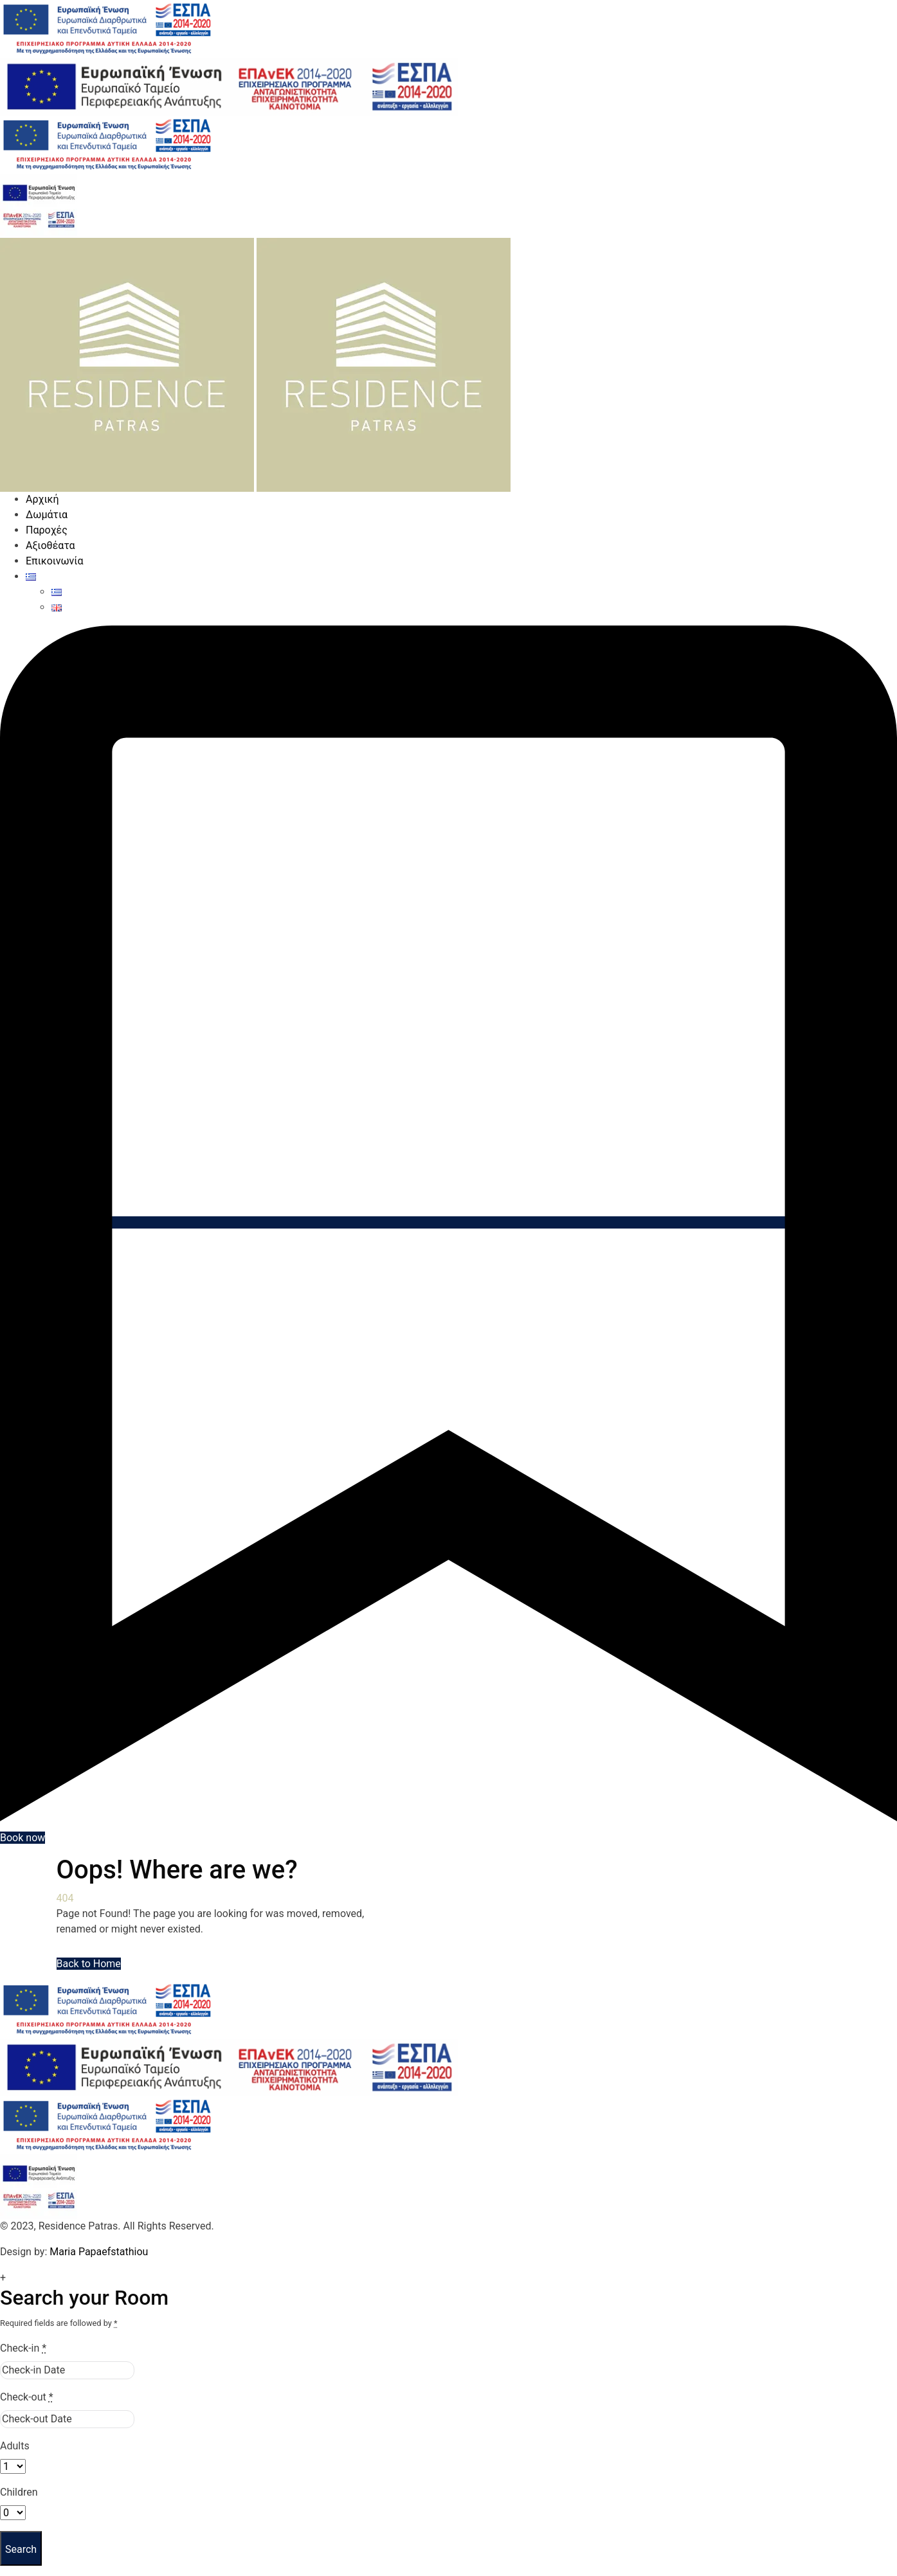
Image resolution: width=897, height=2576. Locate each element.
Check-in (23, 2348)
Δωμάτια (47, 515)
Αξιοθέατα (50, 545)
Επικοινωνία (55, 561)
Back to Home (89, 1964)
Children (19, 2492)
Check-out (26, 2397)
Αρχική (42, 499)
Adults (15, 2446)
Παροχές (47, 530)
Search (21, 2549)
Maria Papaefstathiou (99, 2252)
